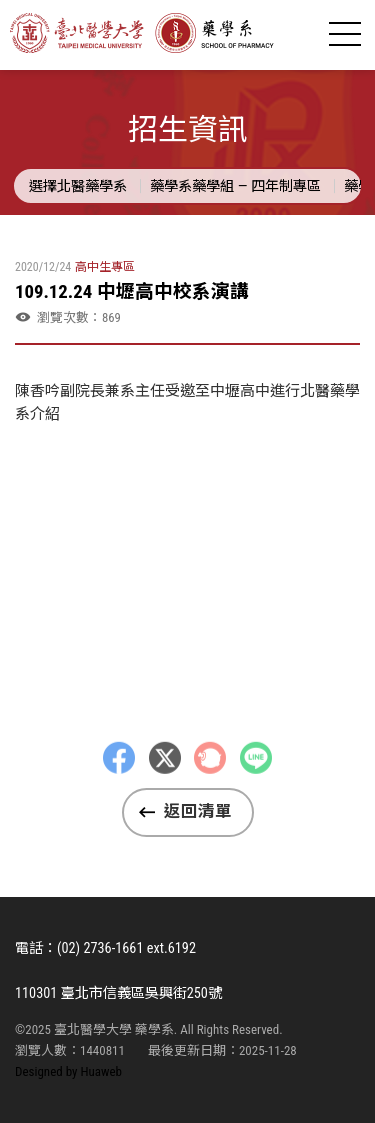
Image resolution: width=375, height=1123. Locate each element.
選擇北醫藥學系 (78, 186)
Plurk (210, 773)
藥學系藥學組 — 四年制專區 (235, 186)
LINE (256, 773)
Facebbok (119, 773)
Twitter (165, 773)
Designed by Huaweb (68, 1071)
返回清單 (198, 811)
